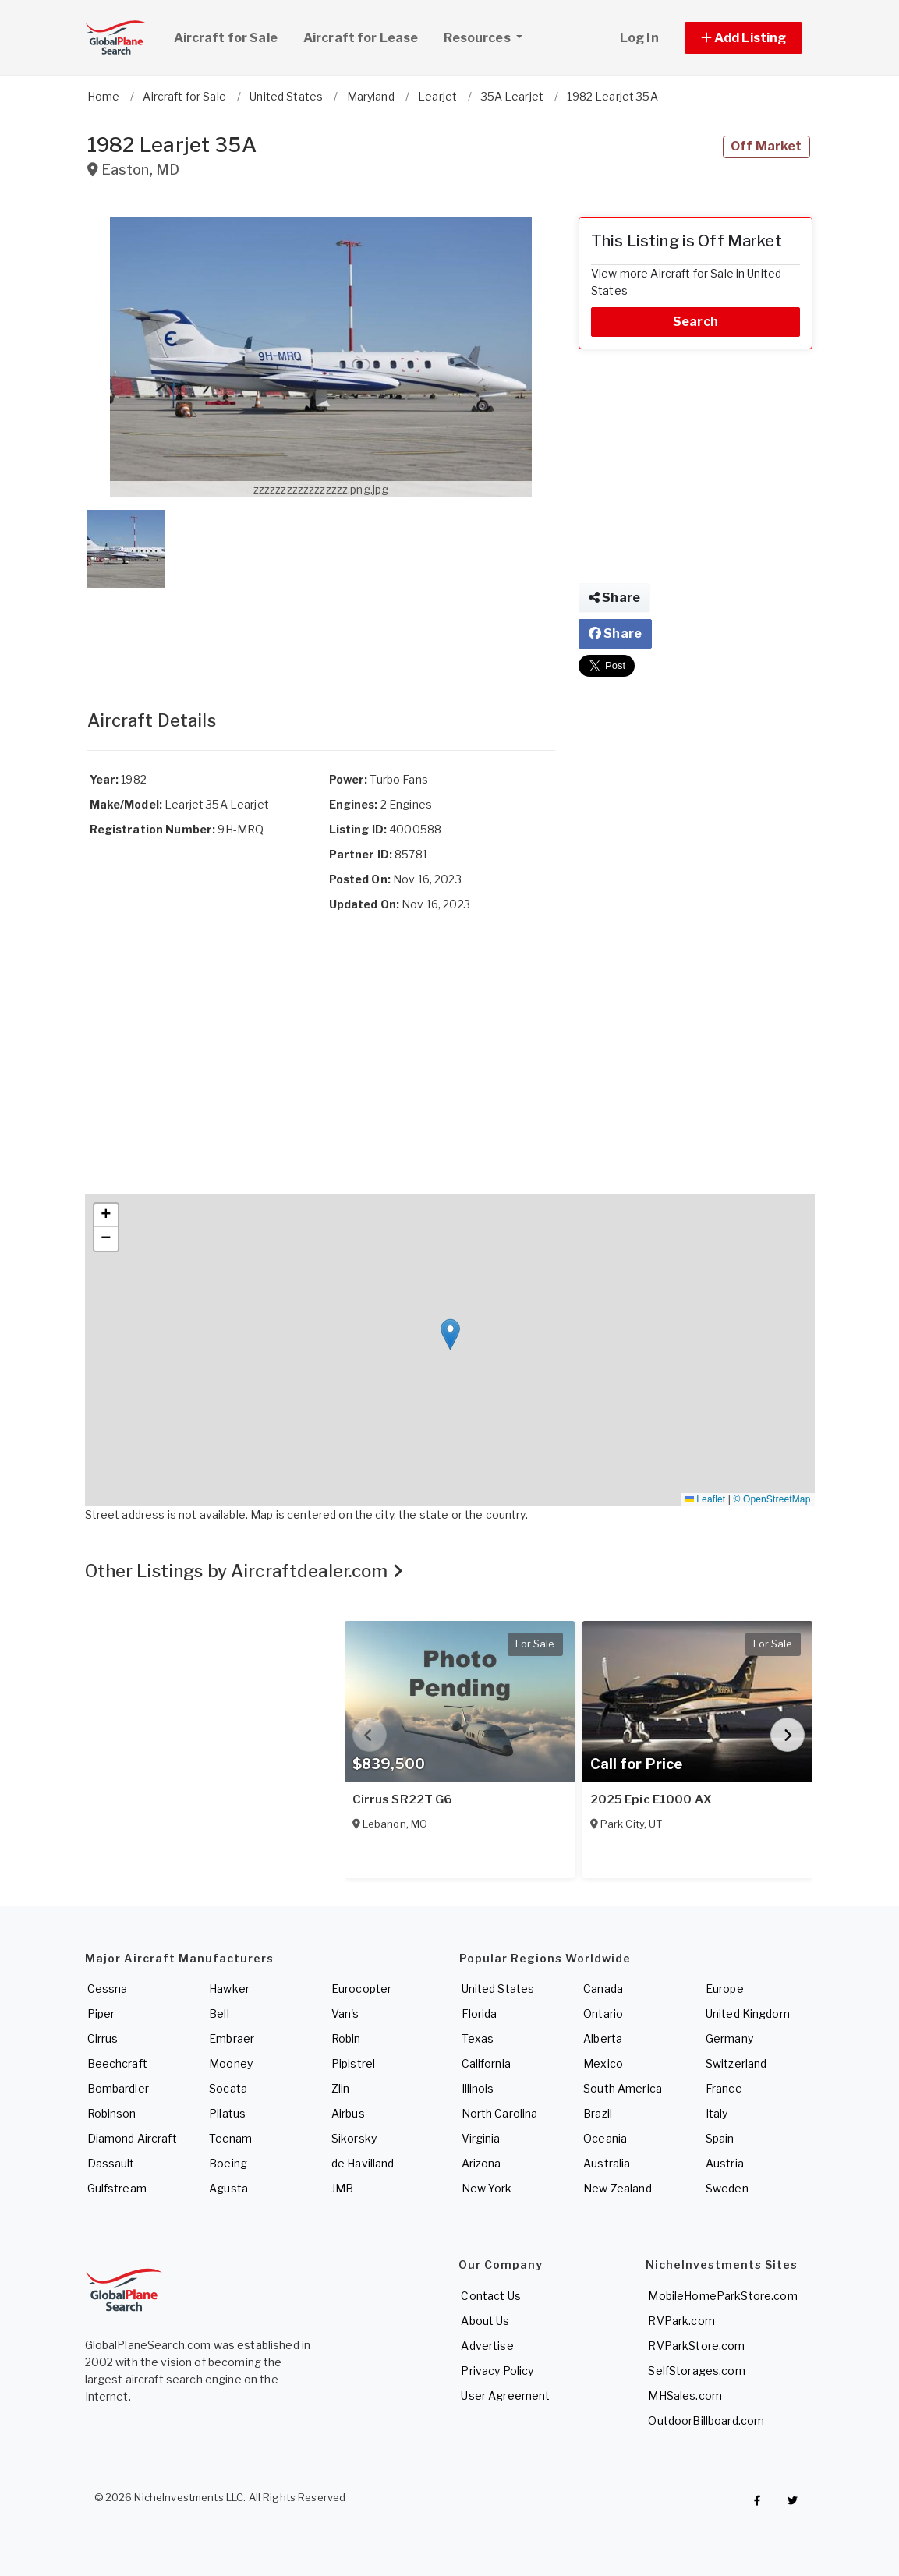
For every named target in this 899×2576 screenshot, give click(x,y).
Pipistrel (353, 2063)
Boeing (228, 2163)
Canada (603, 1988)
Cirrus (103, 2038)
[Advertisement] (321, 633)
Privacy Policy (497, 2370)
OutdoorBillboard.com (706, 2420)
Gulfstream (117, 2188)
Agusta (228, 2188)
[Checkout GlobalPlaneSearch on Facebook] (757, 2501)
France (724, 2088)
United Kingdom (748, 2013)
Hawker (229, 1988)
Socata (228, 2088)
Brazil (597, 2113)
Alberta (602, 2038)
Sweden (727, 2188)
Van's (345, 2013)
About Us (485, 2320)
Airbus (348, 2113)
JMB (342, 2188)
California (486, 2063)
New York (487, 2188)
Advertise (487, 2345)
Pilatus (227, 2113)
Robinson (111, 2113)
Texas (478, 2038)
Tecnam (230, 2138)
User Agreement (505, 2395)
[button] (744, 38)
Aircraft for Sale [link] (226, 37)
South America (622, 2088)
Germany (729, 2038)
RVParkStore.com (696, 2345)
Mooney (231, 2063)
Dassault (111, 2163)
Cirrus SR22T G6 (402, 1799)
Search (695, 321)
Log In (639, 37)
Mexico (603, 2063)
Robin (346, 2038)
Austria (725, 2163)
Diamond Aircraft (132, 2138)
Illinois (478, 2088)
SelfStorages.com (696, 2370)
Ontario (603, 2013)
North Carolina (500, 2113)
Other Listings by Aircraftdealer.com (244, 1571)
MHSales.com (685, 2395)
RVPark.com (681, 2320)
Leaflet (705, 1499)
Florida (479, 2013)
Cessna (107, 1988)
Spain (720, 2138)
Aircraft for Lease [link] (361, 37)
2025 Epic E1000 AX (651, 1799)
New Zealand (617, 2188)
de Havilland (363, 2163)
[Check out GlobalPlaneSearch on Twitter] (792, 2501)
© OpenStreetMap (772, 1499)
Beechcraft (117, 2063)
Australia (606, 2163)
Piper (101, 2013)
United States (498, 1988)
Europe (725, 1988)
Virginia (481, 2138)
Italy (717, 2113)
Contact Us (490, 2295)
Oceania (605, 2138)
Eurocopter (361, 1988)
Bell (219, 2013)
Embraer (231, 2038)
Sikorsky (354, 2138)
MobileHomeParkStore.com (722, 2295)
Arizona (481, 2163)
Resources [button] (488, 36)
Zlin (340, 2088)
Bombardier (118, 2088)
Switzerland (736, 2063)
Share (614, 597)
